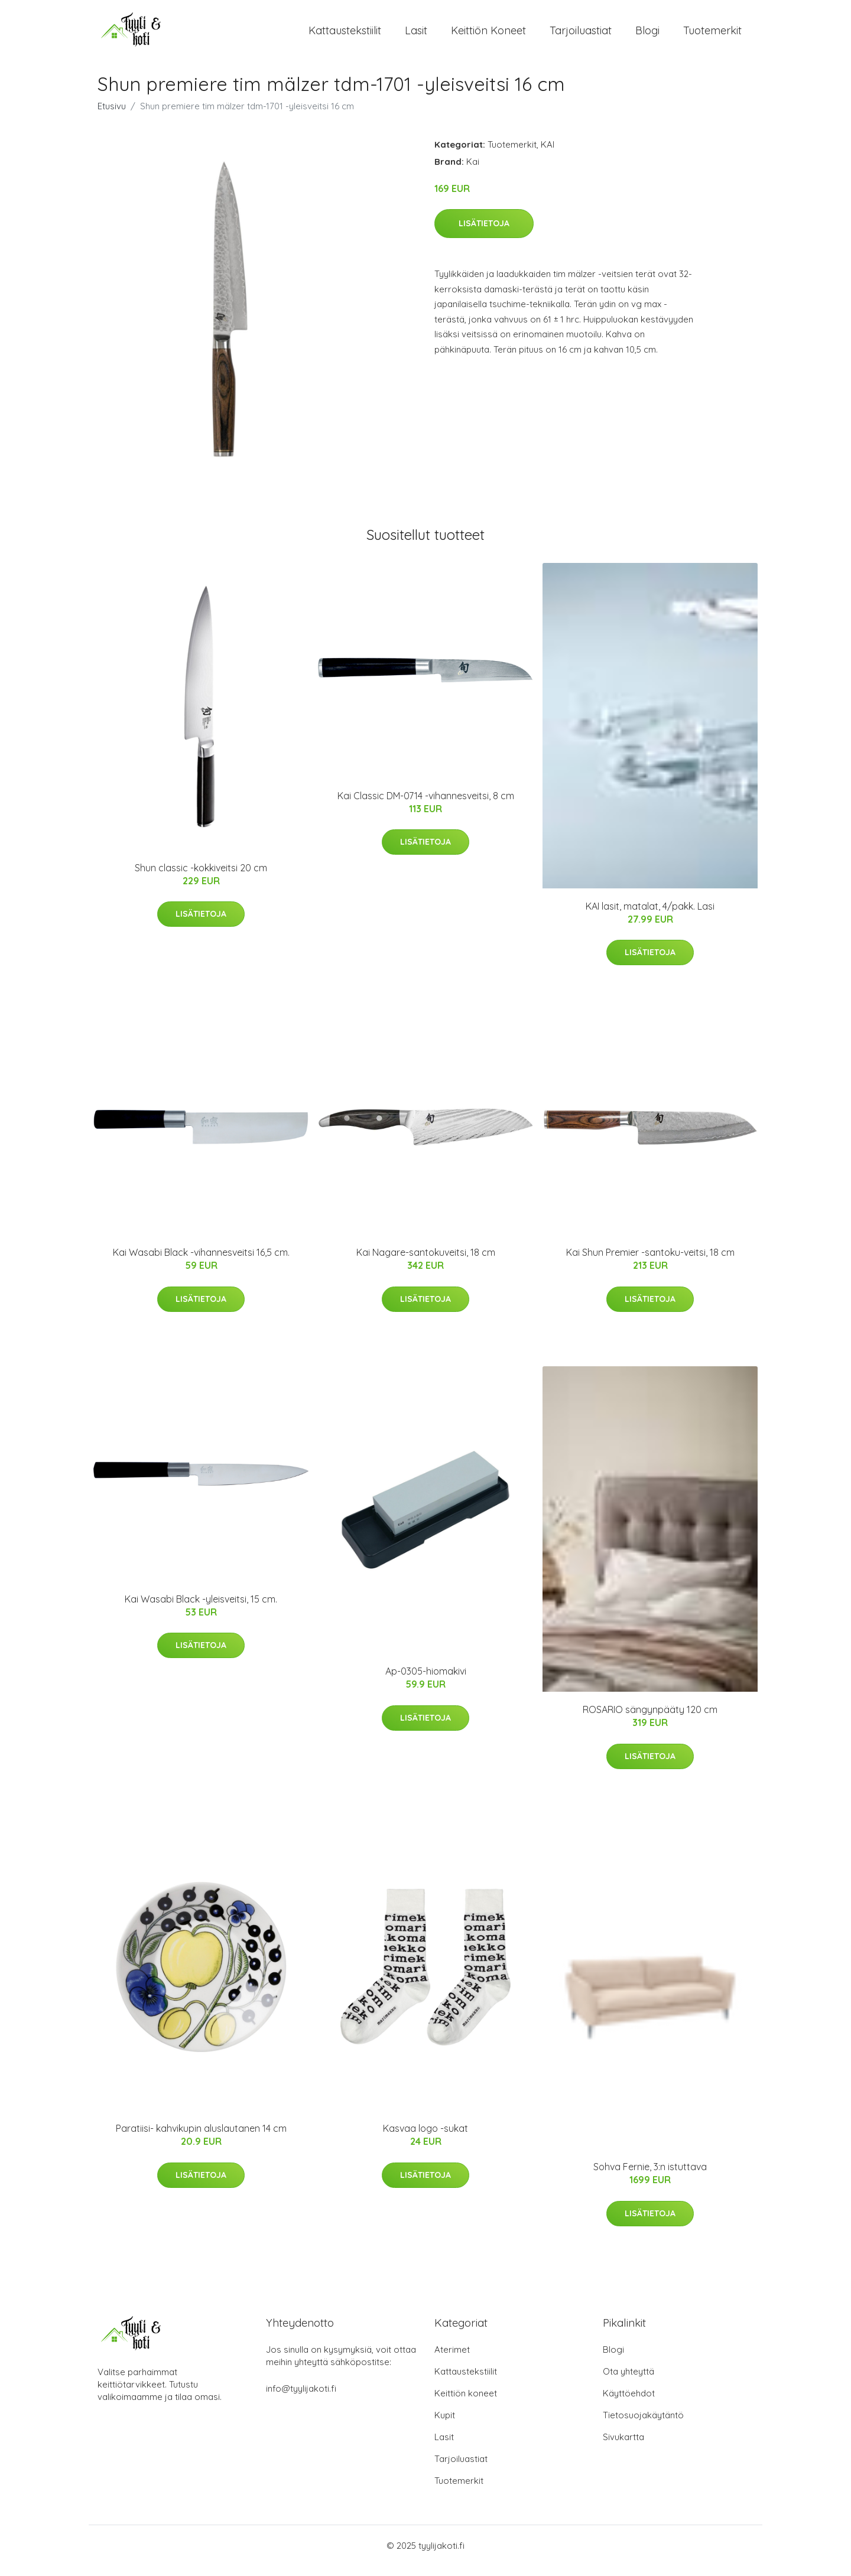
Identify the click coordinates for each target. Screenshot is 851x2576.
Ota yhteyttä (628, 2381)
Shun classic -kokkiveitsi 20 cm (201, 878)
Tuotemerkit (712, 35)
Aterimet (452, 2359)
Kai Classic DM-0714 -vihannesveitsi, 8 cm (425, 806)
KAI (547, 154)
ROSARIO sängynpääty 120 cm (650, 1720)
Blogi (647, 35)
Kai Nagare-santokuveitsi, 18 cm (425, 1263)
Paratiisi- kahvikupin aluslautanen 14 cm (201, 2139)
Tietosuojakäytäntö (643, 2425)
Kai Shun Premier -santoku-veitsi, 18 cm (650, 1263)
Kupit (444, 2425)
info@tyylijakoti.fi (301, 2398)
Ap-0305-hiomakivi (425, 1682)
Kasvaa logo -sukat (425, 2139)
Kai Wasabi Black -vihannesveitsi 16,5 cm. (201, 1263)
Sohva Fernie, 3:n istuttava (650, 2177)
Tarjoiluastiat (581, 35)
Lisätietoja (484, 233)
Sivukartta (623, 2447)
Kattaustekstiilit (344, 35)
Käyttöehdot (629, 2403)
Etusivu (112, 116)
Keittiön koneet (488, 35)
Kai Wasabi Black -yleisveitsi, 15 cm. (201, 1609)
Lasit (416, 35)
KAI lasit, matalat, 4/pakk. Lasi (650, 916)
